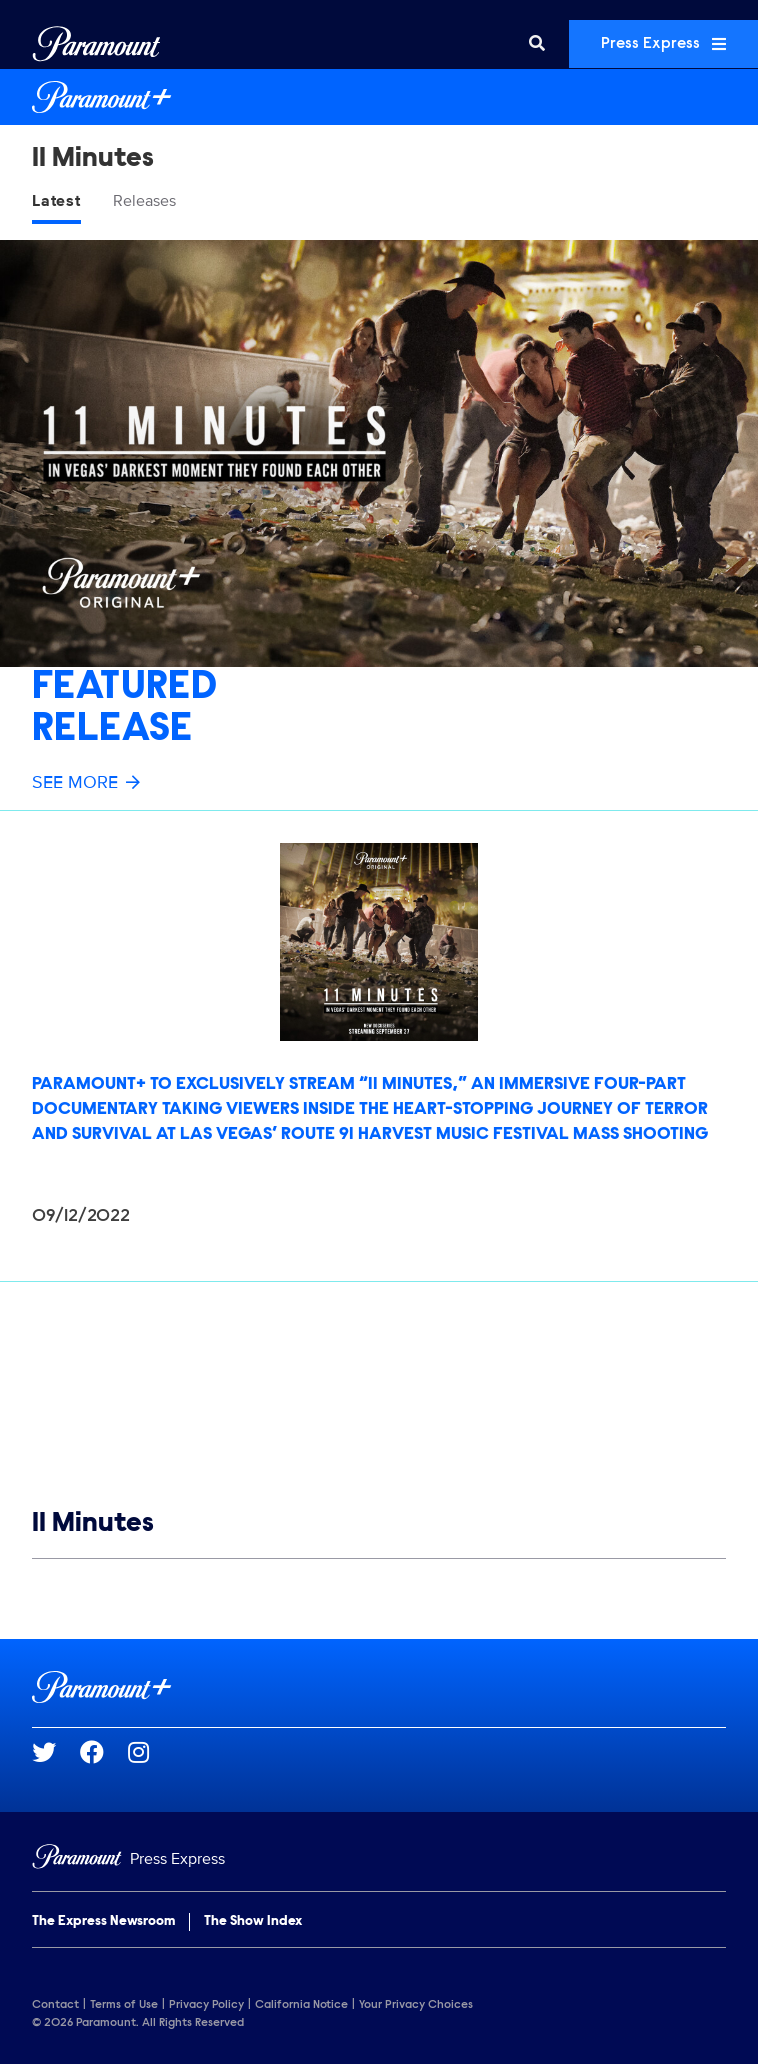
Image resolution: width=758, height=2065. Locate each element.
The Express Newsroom (103, 1922)
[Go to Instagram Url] (150, 1752)
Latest (56, 201)
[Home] (379, 1859)
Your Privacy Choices (416, 2005)
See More (86, 782)
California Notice (301, 2005)
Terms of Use (124, 2005)
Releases (144, 201)
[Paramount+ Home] (379, 97)
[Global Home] (96, 44)
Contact (55, 2005)
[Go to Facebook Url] (104, 1752)
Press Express (663, 44)
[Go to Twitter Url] (56, 1752)
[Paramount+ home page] (379, 1687)
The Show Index (253, 1922)
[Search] (537, 44)
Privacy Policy (206, 2005)
